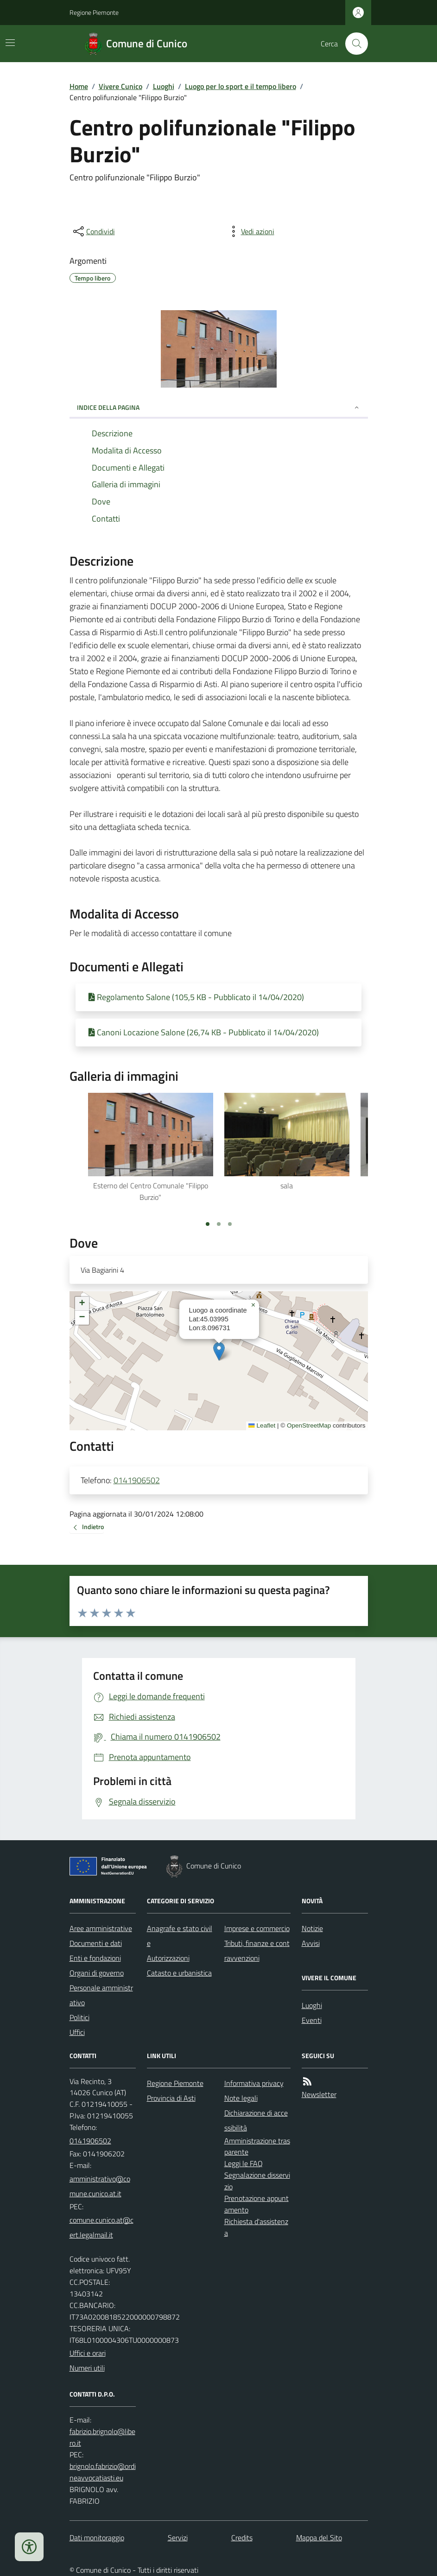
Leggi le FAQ (243, 2163)
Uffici (77, 2032)
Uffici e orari (88, 2353)
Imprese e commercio (257, 1928)
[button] (219, 1351)
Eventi (312, 2020)
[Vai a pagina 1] (207, 1224)
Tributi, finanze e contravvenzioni (257, 1951)
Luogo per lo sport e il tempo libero (240, 86)
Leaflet (261, 1425)
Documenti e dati (96, 1943)
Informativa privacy (254, 2083)
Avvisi (311, 1943)
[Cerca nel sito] (352, 43)
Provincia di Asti (171, 2098)
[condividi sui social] (93, 231)
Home (79, 86)
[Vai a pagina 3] (230, 1224)
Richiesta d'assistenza (256, 2227)
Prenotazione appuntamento (256, 2204)
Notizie (312, 1928)
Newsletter (319, 2094)
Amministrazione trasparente (257, 2146)
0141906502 (137, 1480)
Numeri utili (87, 2367)
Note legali (241, 2098)
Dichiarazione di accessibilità (256, 2120)
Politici (79, 2017)
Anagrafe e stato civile (179, 1936)
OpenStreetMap (309, 1425)
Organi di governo (97, 1972)
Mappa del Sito (319, 2537)
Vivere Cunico (120, 86)
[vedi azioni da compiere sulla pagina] (250, 231)
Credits (242, 2537)
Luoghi (163, 86)
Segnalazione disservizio (257, 2180)
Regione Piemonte (94, 12)
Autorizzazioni (168, 1958)
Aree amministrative (101, 1928)
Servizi (178, 2537)
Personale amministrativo (101, 1995)
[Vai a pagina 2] (219, 1224)
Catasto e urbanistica (179, 1972)
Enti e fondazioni (95, 1958)
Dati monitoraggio (97, 2537)
